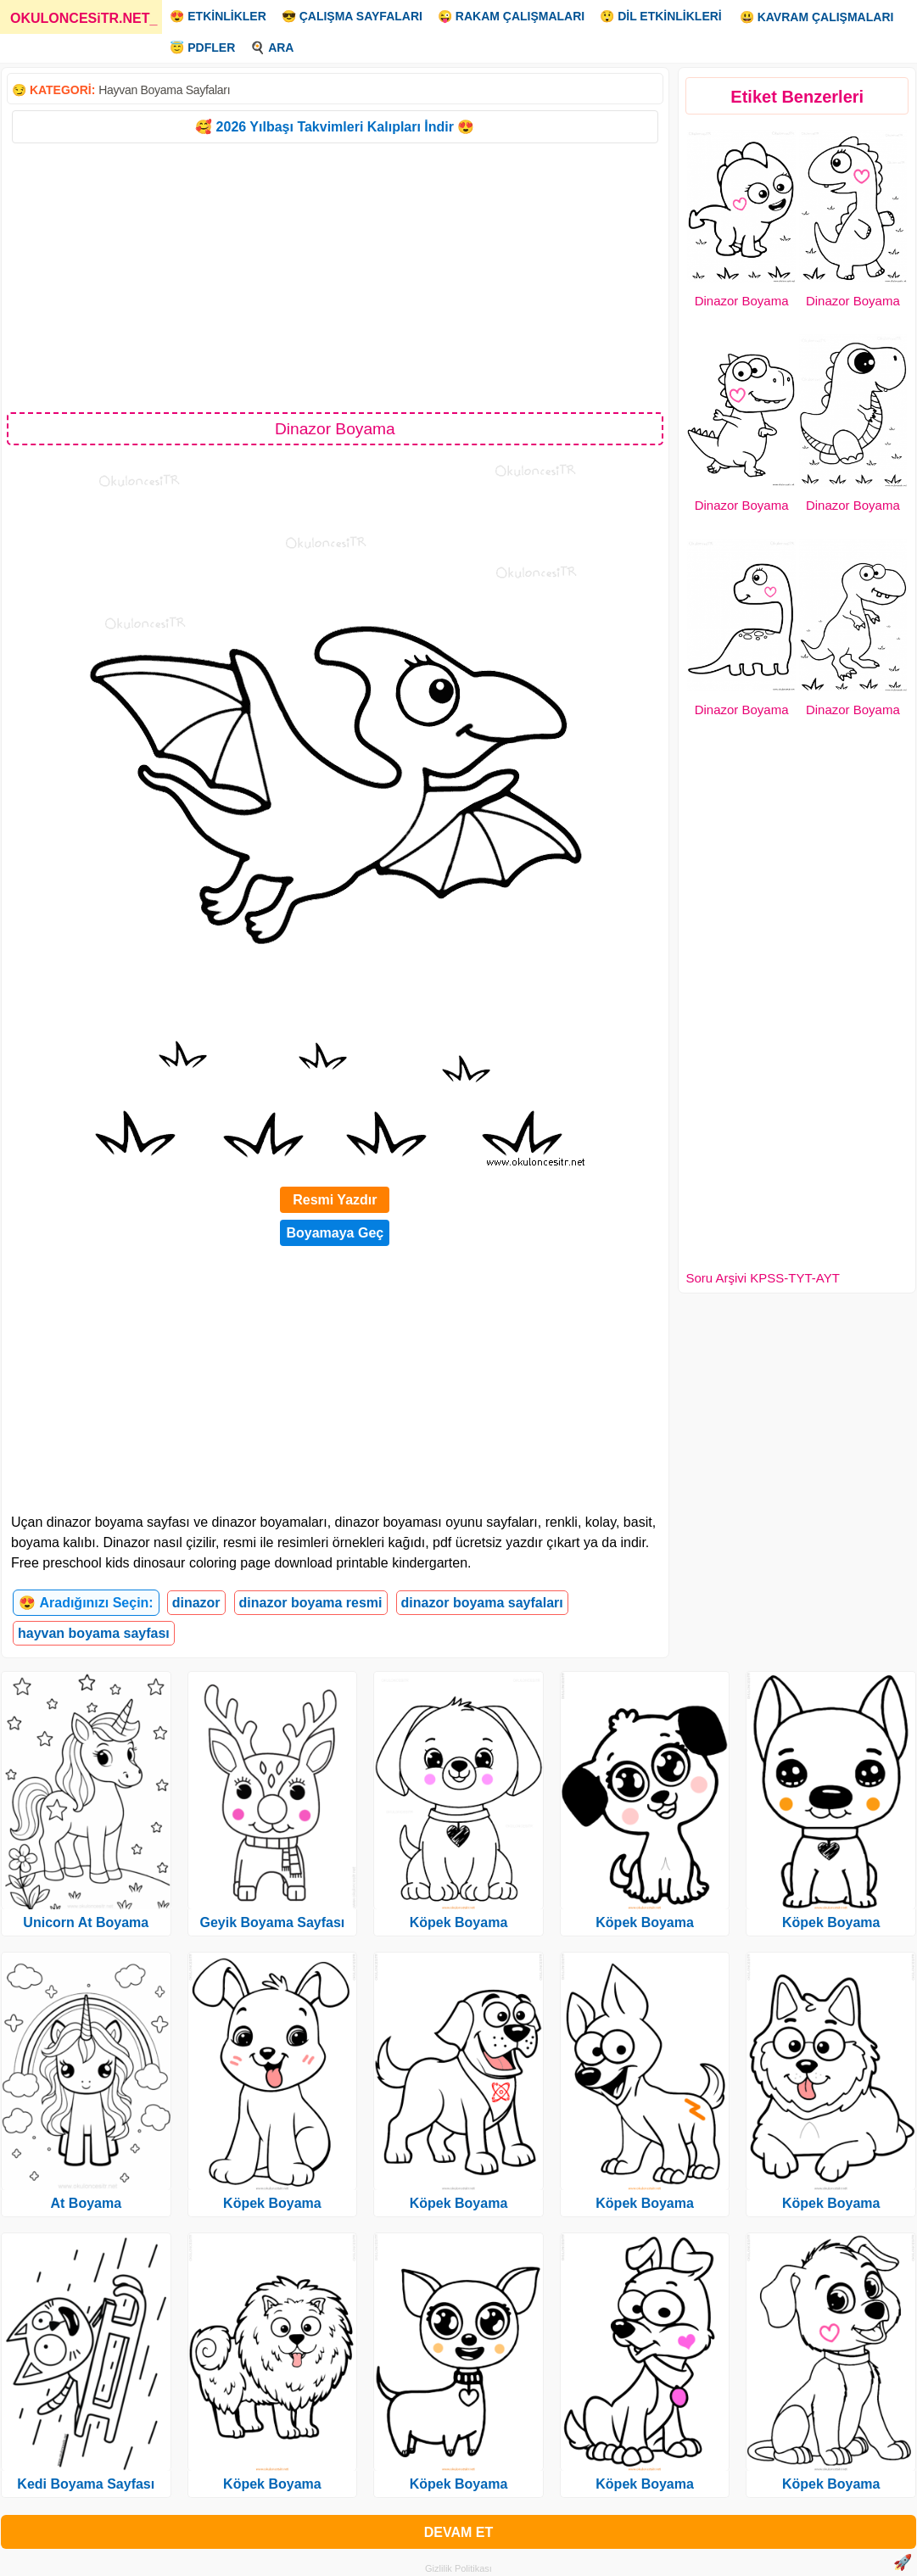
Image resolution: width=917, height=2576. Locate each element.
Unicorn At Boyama (85, 1922)
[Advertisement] (335, 276)
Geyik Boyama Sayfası (272, 1922)
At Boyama (86, 2203)
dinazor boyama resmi (311, 1602)
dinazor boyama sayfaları (482, 1602)
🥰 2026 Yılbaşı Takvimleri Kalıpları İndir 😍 (334, 127)
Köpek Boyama (272, 2203)
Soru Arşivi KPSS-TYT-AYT (762, 1278)
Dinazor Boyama (742, 300)
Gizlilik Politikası (458, 2568)
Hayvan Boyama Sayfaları (164, 90)
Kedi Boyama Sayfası (85, 2484)
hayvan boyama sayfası (94, 1633)
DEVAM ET (458, 2532)
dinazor (196, 1602)
